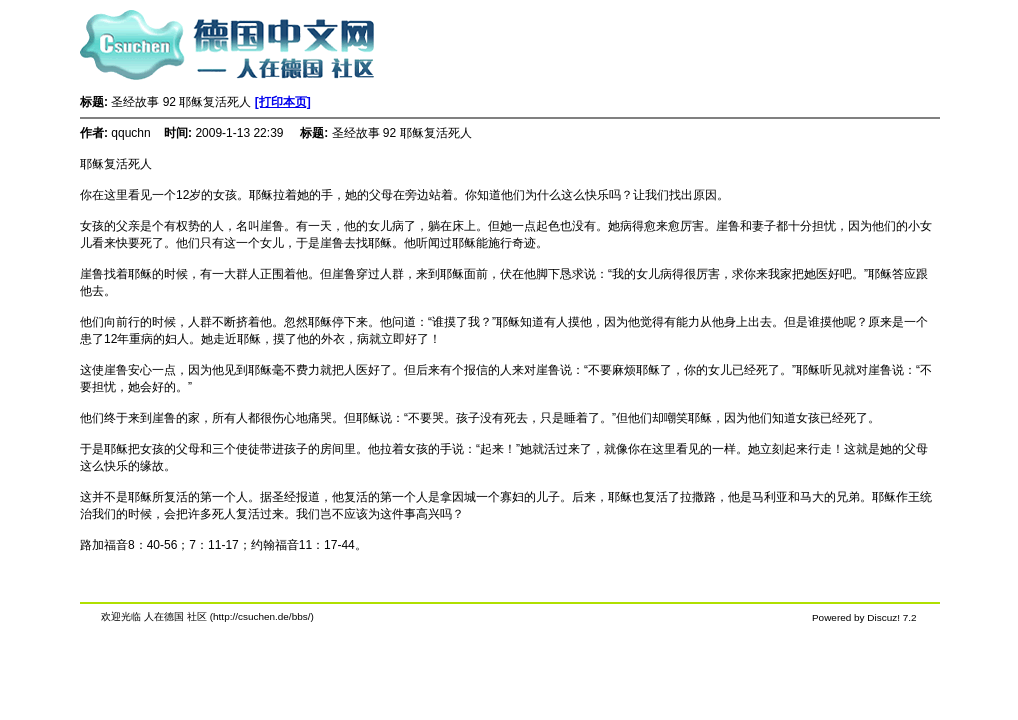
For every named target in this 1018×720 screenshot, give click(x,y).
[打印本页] (283, 102)
